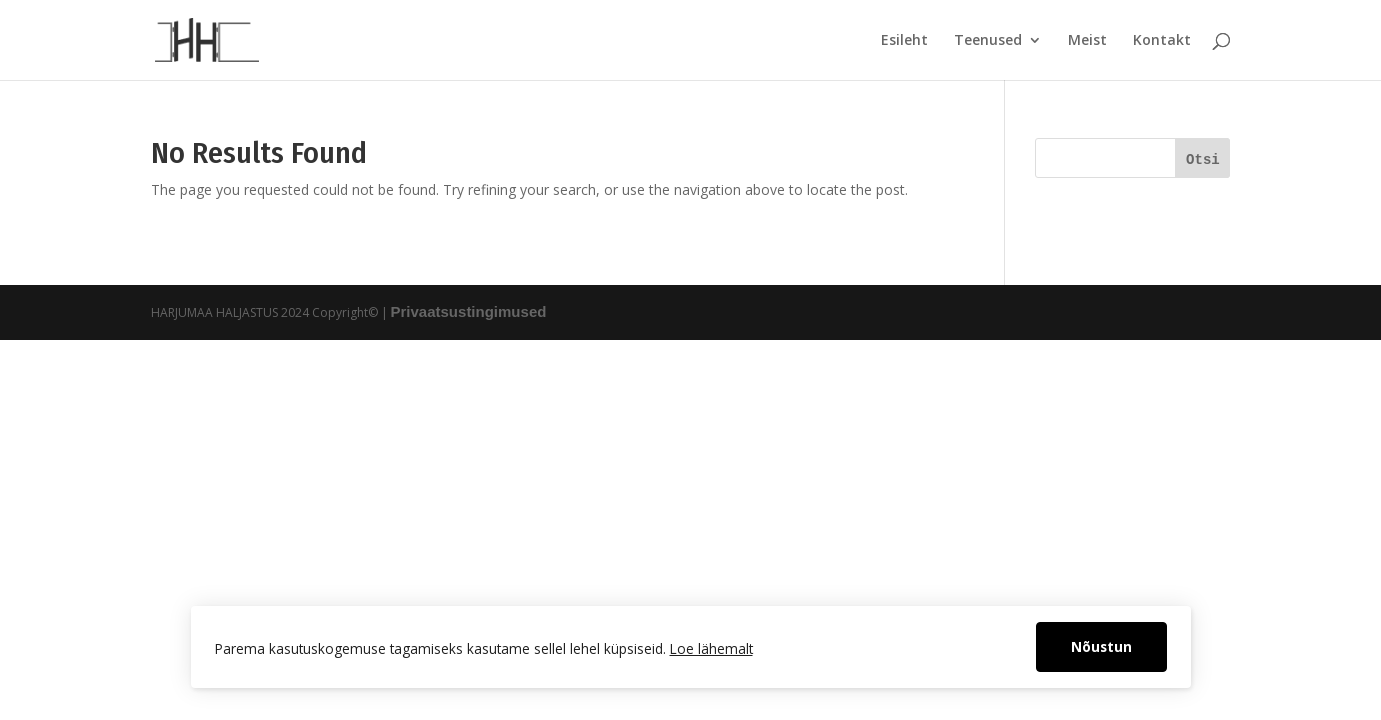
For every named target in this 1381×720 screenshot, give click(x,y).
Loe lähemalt (711, 648)
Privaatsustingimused (469, 311)
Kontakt (1162, 41)
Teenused (988, 41)
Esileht (904, 41)
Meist (1087, 41)
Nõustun (1101, 646)
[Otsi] (1202, 158)
